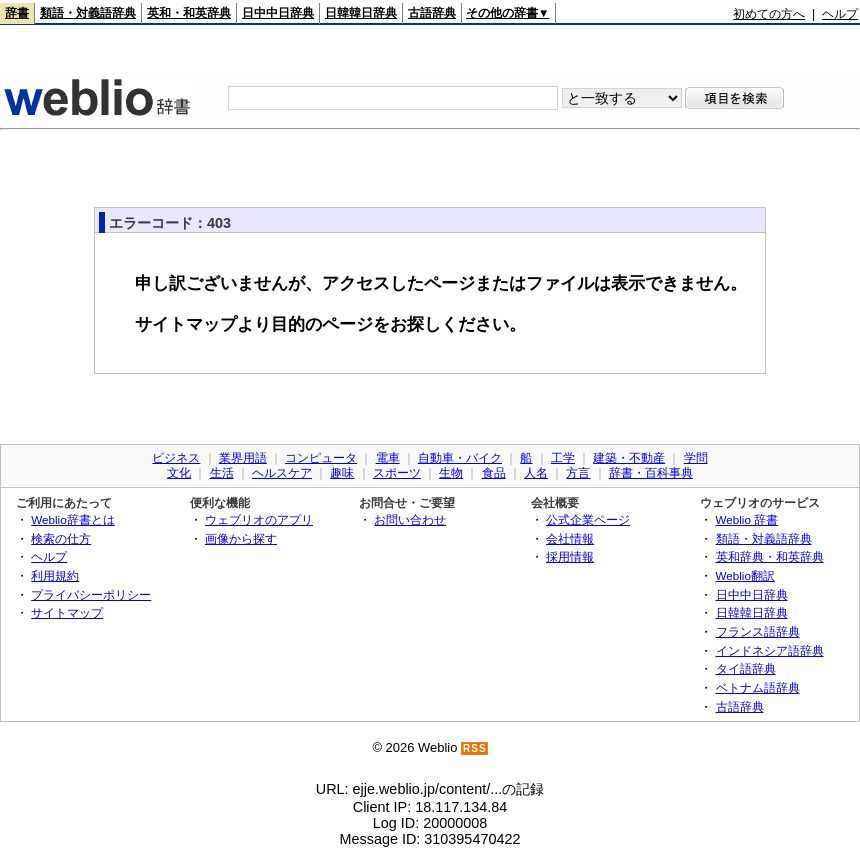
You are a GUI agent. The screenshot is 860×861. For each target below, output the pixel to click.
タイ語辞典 (746, 668)
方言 (578, 473)
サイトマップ (67, 612)
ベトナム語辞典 (758, 687)
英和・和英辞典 (189, 13)
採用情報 (570, 556)
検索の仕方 (61, 538)
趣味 (342, 473)
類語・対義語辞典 (88, 13)
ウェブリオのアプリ (259, 519)
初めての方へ (769, 14)
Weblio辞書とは (72, 519)
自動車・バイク (460, 458)
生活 (222, 473)
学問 (696, 458)
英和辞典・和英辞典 (770, 556)
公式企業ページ (588, 519)
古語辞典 (432, 13)
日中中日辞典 (278, 13)
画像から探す (241, 538)
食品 (494, 473)
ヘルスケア (282, 473)
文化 (179, 473)
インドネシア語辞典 (770, 650)
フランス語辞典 (758, 631)
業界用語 (243, 458)
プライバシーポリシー (91, 594)
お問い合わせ (410, 519)
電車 (388, 458)
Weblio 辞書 (747, 519)
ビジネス (176, 458)
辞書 (17, 13)
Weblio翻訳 (745, 575)
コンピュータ (321, 458)
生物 (451, 473)
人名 (536, 473)
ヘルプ (840, 14)
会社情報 (570, 538)
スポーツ (397, 473)
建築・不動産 (629, 458)
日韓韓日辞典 (361, 13)
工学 (563, 458)
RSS (475, 748)
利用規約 (55, 575)
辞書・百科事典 (651, 473)
